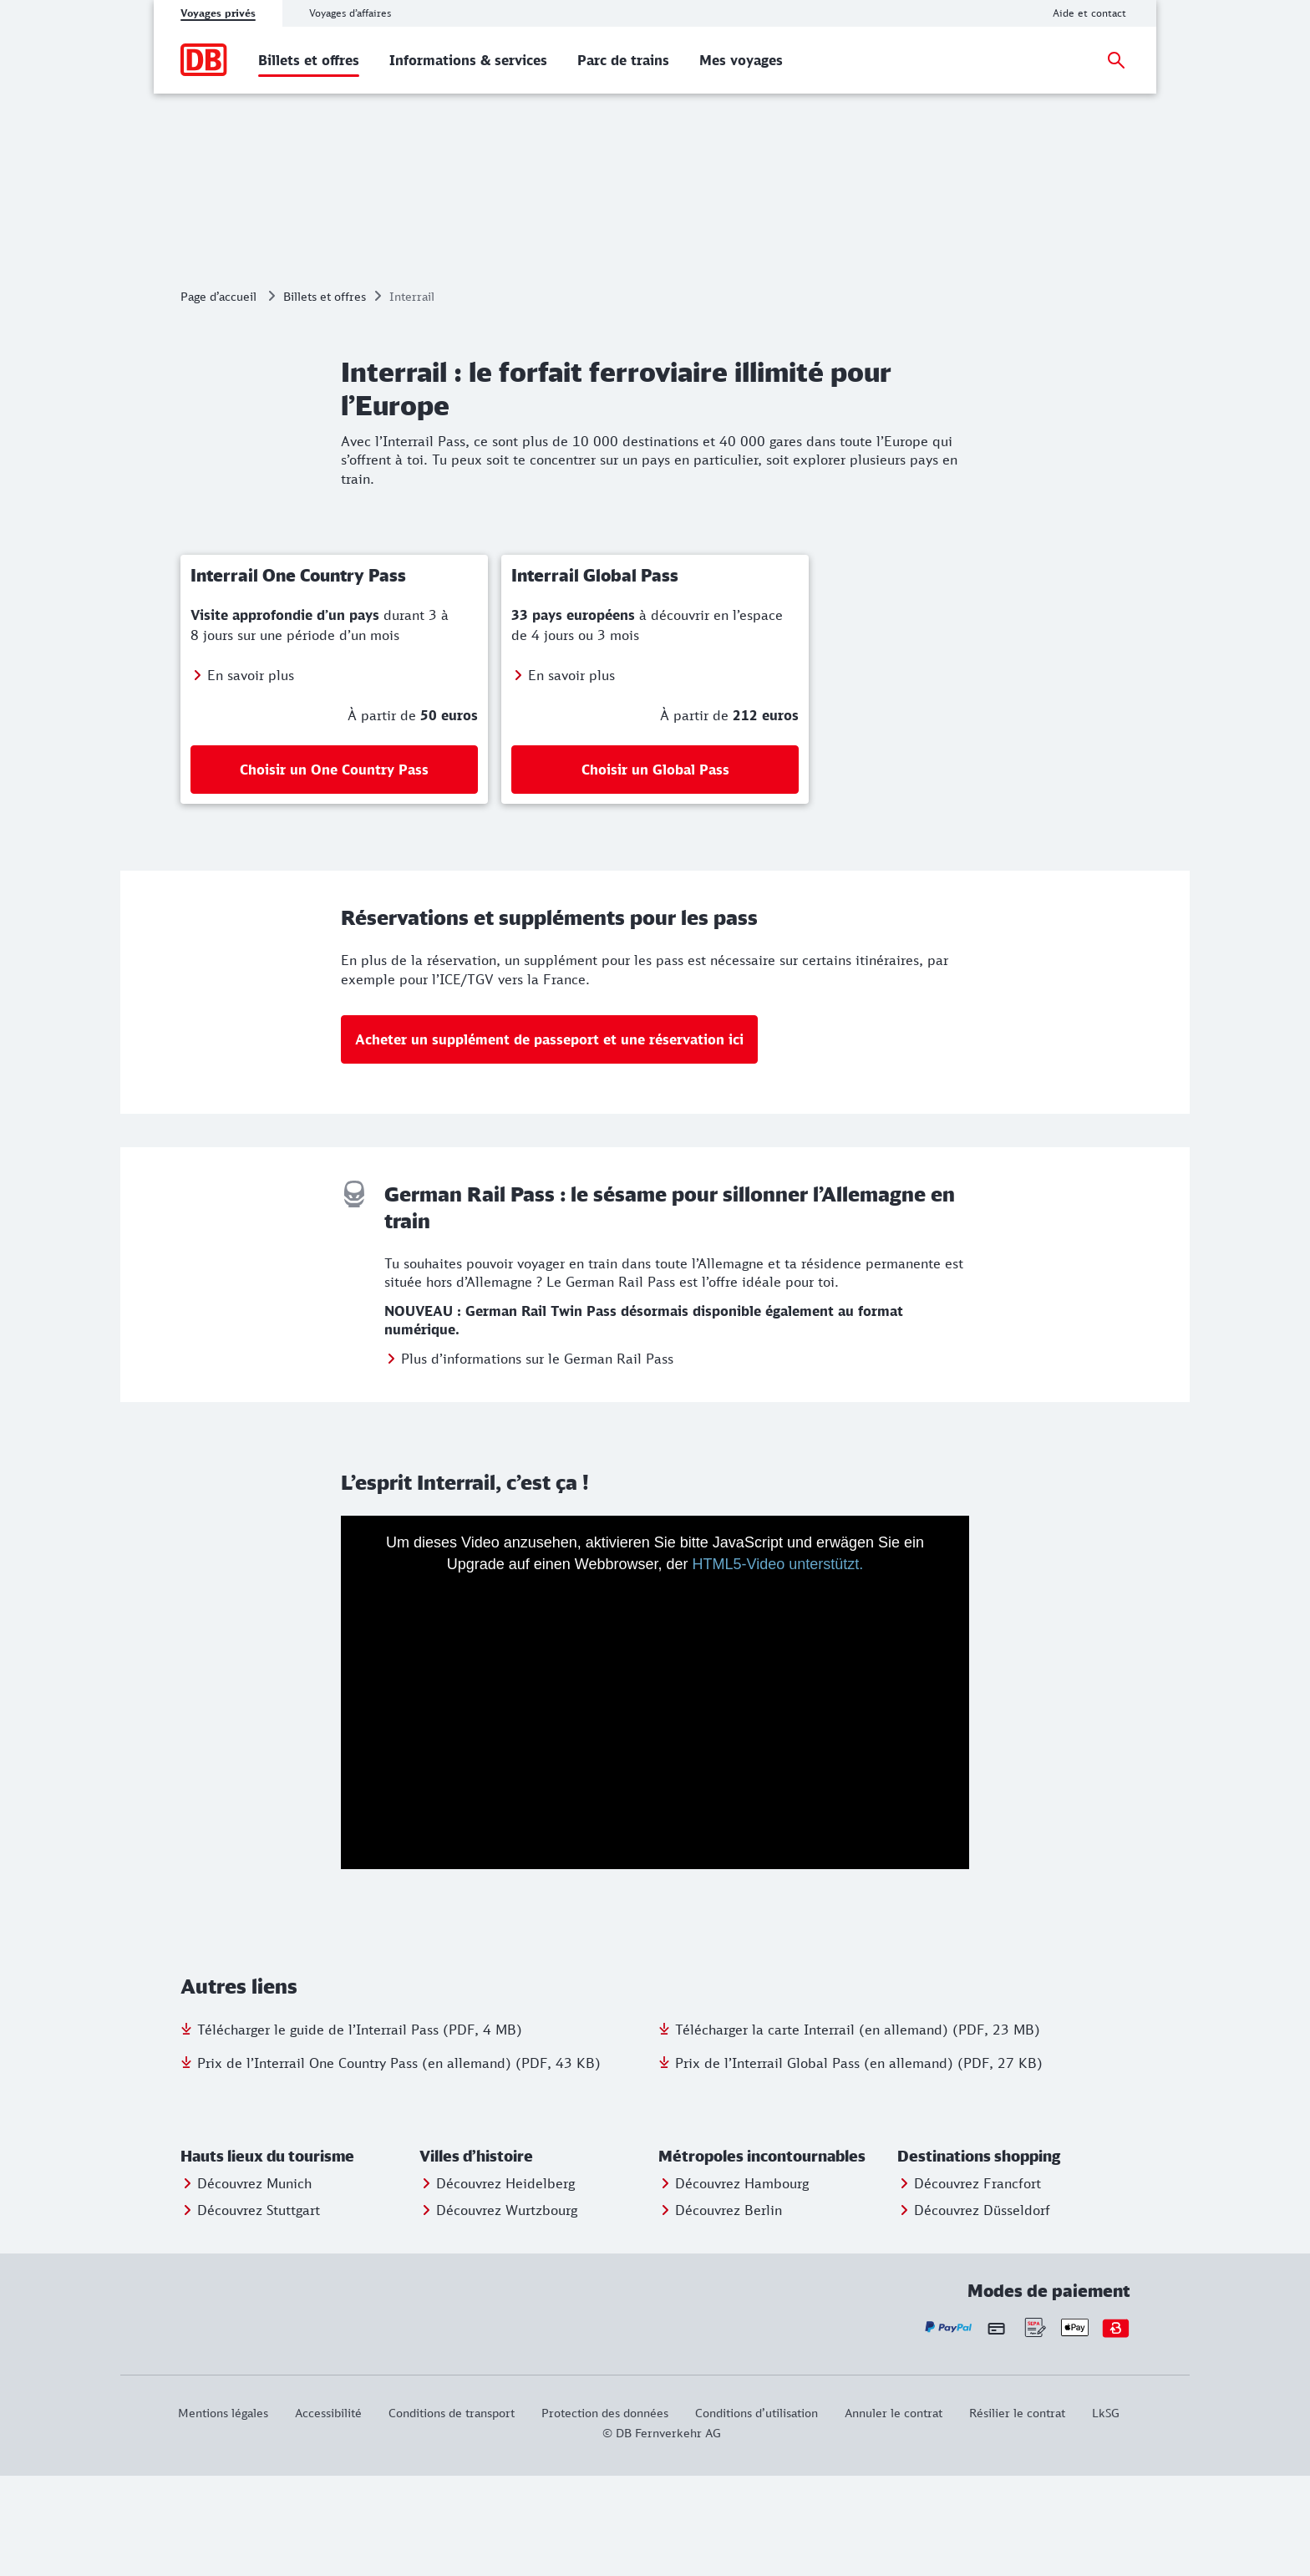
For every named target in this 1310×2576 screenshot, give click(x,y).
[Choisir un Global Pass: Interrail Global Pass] (655, 870)
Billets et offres (324, 396)
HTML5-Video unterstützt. (778, 1664)
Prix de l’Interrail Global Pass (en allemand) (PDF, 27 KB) (859, 2163)
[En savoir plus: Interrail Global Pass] (655, 775)
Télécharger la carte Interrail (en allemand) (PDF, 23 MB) (857, 2129)
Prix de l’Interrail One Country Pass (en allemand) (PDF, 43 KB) (399, 2163)
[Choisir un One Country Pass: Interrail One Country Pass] (334, 870)
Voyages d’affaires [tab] (350, 13)
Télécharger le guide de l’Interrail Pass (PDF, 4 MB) (359, 2129)
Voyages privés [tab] (218, 13)
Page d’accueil (218, 396)
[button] (296, 2257)
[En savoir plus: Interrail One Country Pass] (334, 775)
